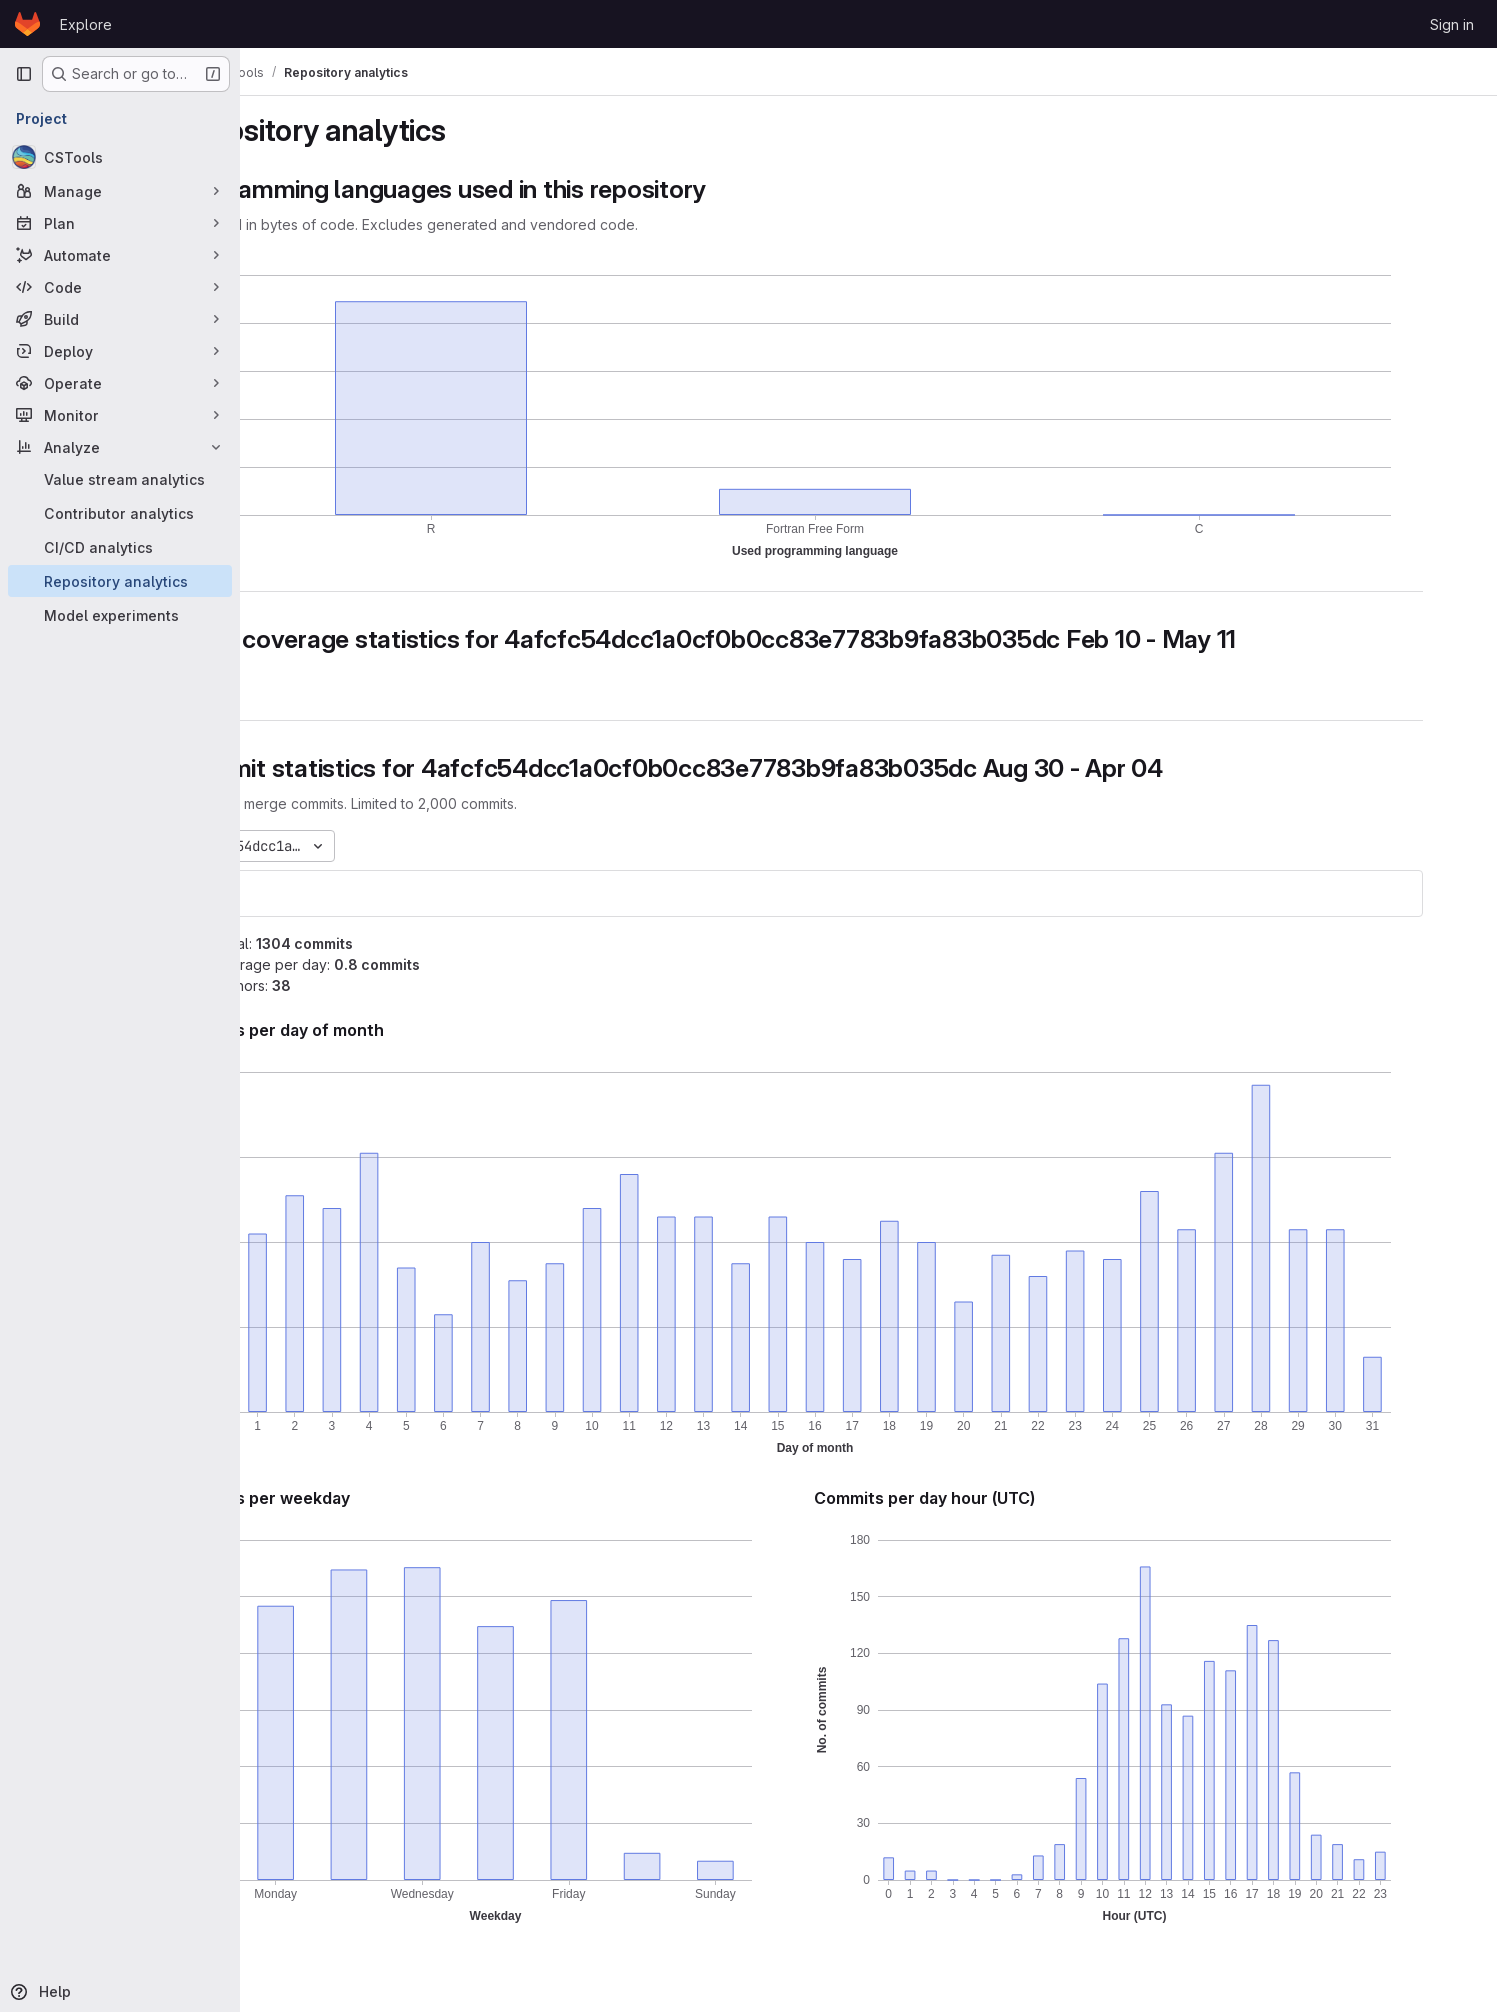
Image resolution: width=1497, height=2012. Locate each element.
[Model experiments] (120, 615)
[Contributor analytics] (120, 513)
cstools (305, 893)
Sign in (1452, 24)
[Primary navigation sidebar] (24, 74)
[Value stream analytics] (120, 479)
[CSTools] (120, 157)
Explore (86, 24)
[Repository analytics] (120, 581)
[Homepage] (27, 24)
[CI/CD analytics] (120, 547)
